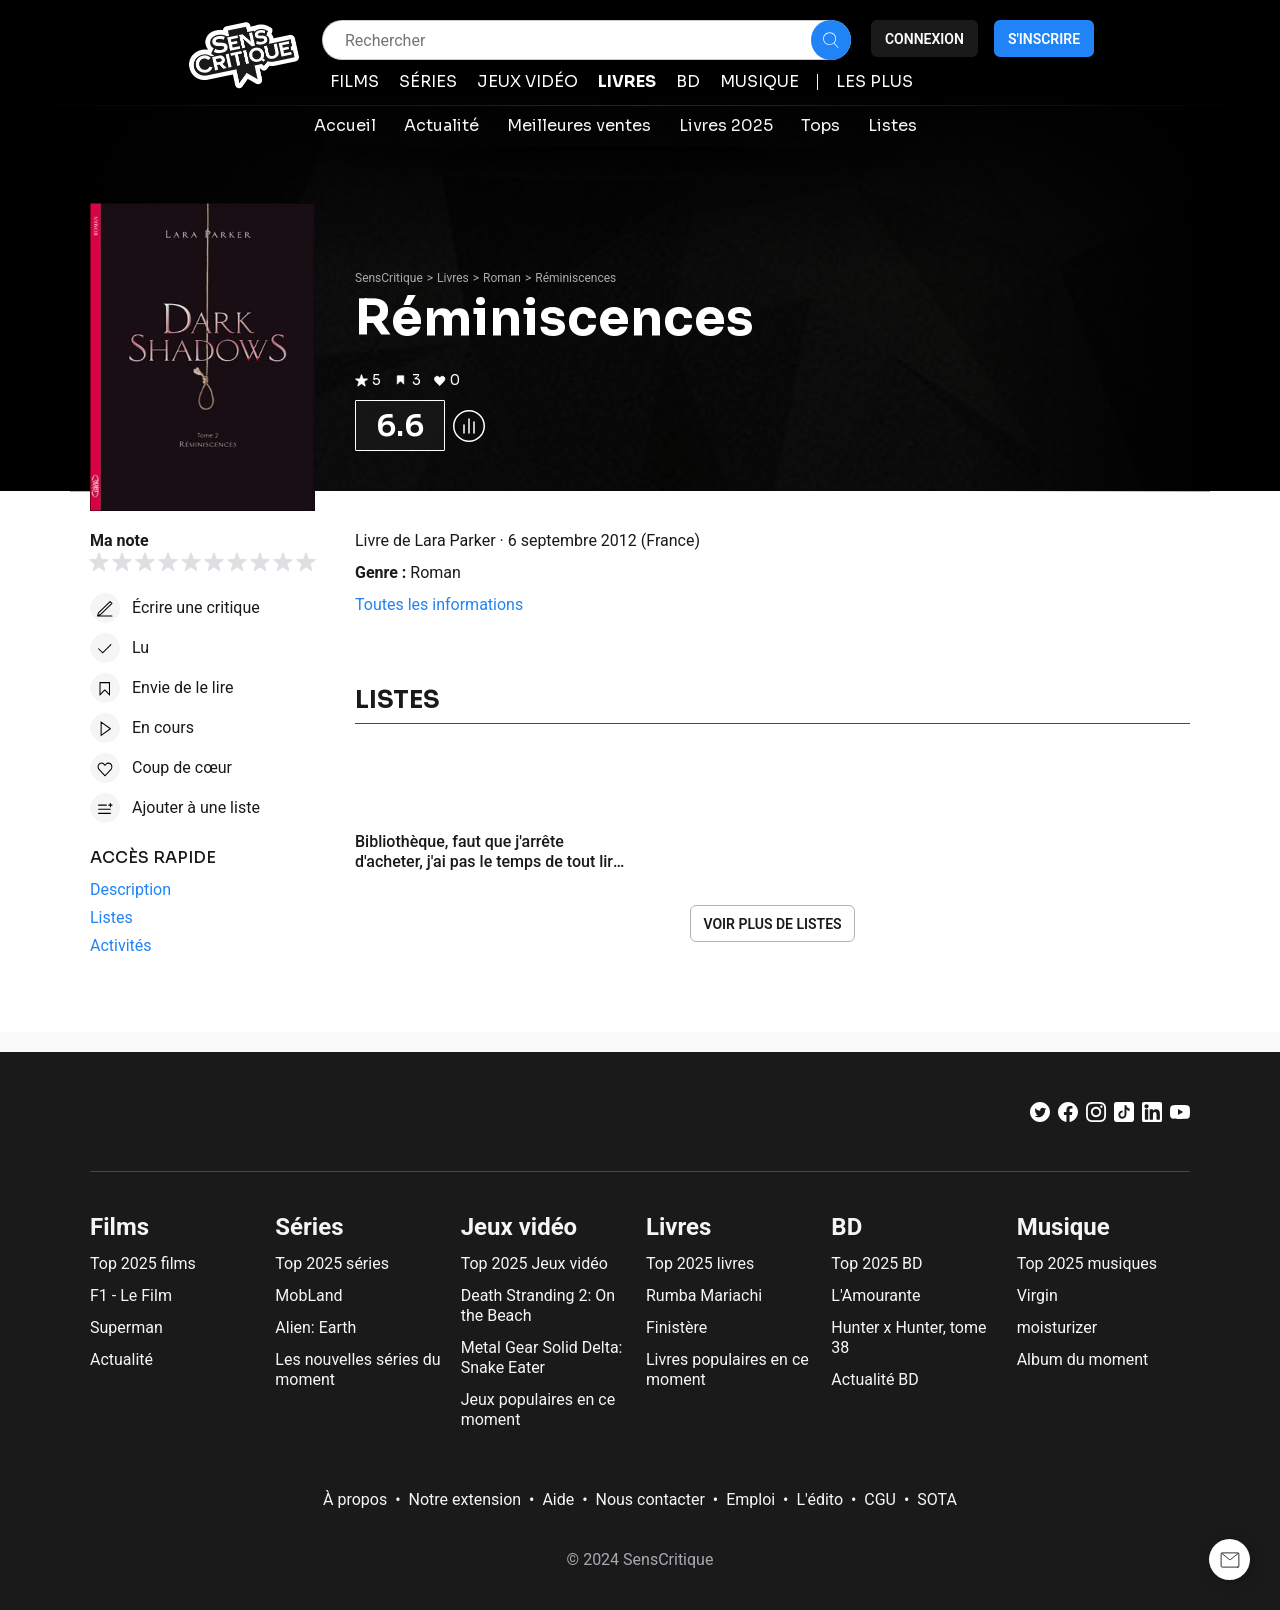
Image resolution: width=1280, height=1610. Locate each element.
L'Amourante (875, 1295)
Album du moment (1083, 1359)
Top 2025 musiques (1087, 1263)
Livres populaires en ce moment (727, 1369)
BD (846, 1227)
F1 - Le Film (131, 1295)
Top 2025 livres (700, 1263)
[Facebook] (1068, 1116)
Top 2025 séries (332, 1263)
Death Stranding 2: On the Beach (538, 1305)
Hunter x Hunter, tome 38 (908, 1337)
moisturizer (1057, 1327)
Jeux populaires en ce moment (538, 1409)
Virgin (1037, 1295)
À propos (355, 1499)
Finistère (676, 1327)
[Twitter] (1040, 1116)
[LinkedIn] (1152, 1116)
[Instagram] (1096, 1116)
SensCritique (389, 278)
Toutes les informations (439, 604)
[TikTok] (1124, 1116)
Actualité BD (875, 1379)
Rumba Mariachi (704, 1295)
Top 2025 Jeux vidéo (534, 1263)
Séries (309, 1227)
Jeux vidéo (519, 1227)
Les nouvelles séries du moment (357, 1369)
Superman (126, 1327)
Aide (558, 1499)
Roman (502, 278)
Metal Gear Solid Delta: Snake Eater (542, 1357)
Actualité (121, 1359)
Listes (397, 700)
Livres (453, 278)
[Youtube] (1180, 1116)
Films (119, 1227)
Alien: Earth (315, 1327)
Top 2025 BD (876, 1263)
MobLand (308, 1295)
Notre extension (465, 1499)
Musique (1063, 1227)
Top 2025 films (143, 1263)
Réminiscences (575, 278)
